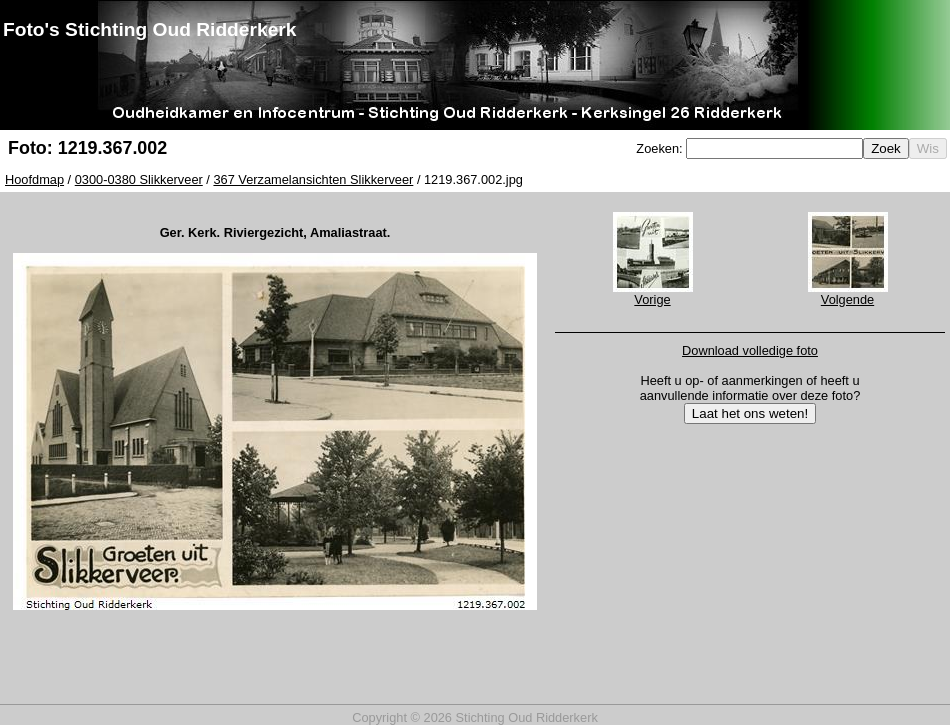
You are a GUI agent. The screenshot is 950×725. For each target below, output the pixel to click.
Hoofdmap (34, 179)
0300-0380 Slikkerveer (139, 179)
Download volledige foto (750, 350)
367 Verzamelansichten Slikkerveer (313, 179)
